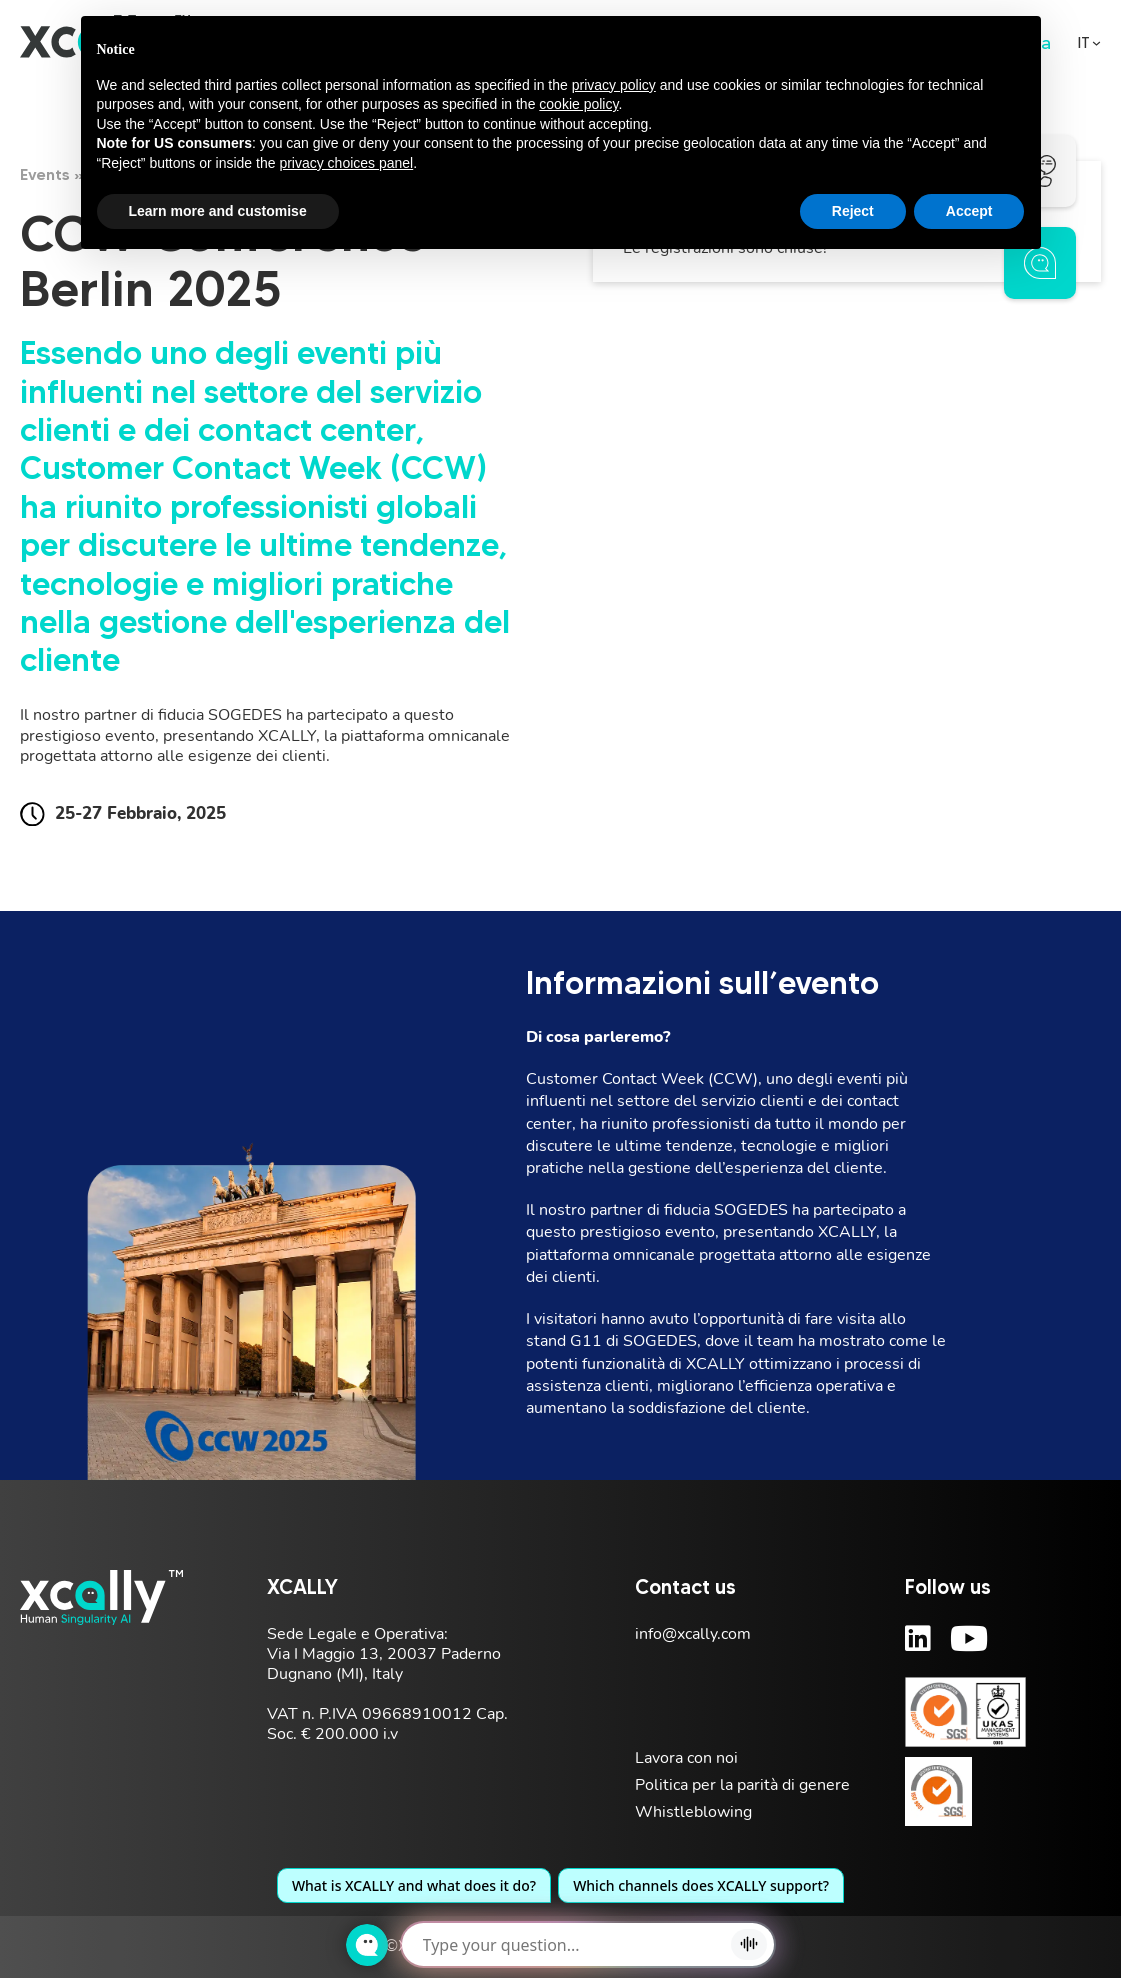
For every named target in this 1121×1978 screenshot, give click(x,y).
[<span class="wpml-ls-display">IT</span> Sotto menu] (1096, 43)
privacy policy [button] (614, 85)
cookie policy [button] (578, 104)
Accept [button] (969, 211)
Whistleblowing (693, 1812)
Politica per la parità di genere (742, 1785)
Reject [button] (853, 211)
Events (45, 174)
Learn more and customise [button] (218, 211)
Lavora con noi (686, 1758)
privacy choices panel (346, 163)
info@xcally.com (693, 1634)
